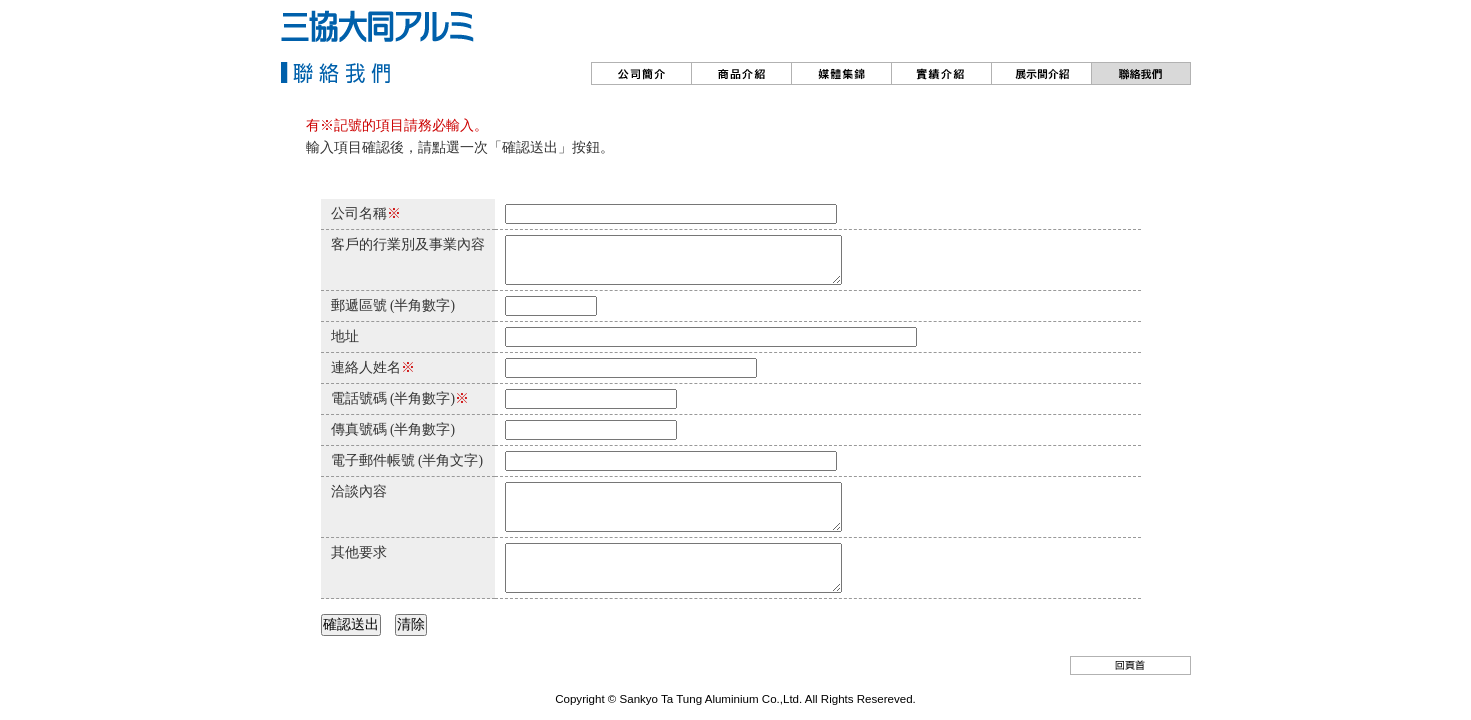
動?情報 (841, 73)
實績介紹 (941, 73)
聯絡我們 (1141, 73)
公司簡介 (641, 73)
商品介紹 (741, 73)
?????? (1041, 73)
